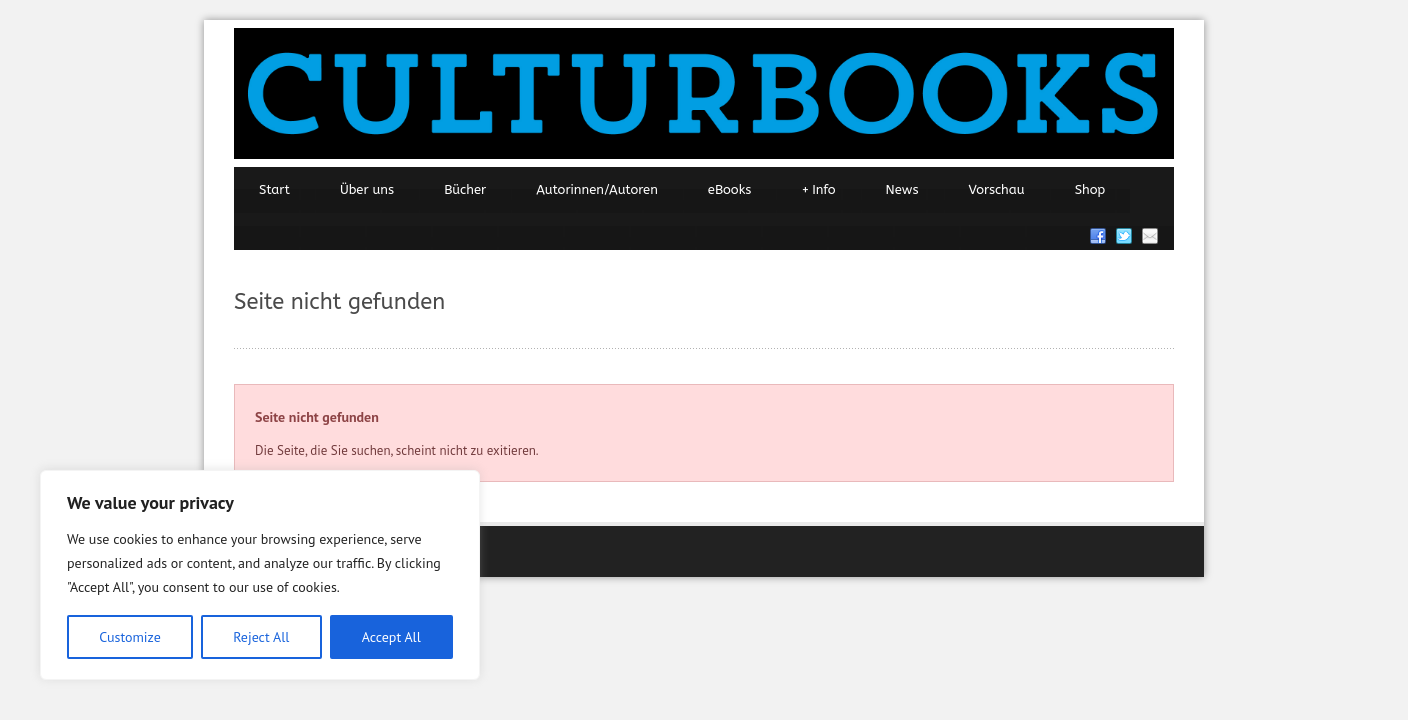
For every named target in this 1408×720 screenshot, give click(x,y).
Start (274, 189)
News (902, 189)
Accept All (391, 637)
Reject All (261, 637)
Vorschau (997, 189)
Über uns (367, 189)
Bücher (465, 189)
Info (818, 190)
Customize (130, 637)
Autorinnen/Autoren (597, 189)
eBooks (730, 189)
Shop (1090, 189)
